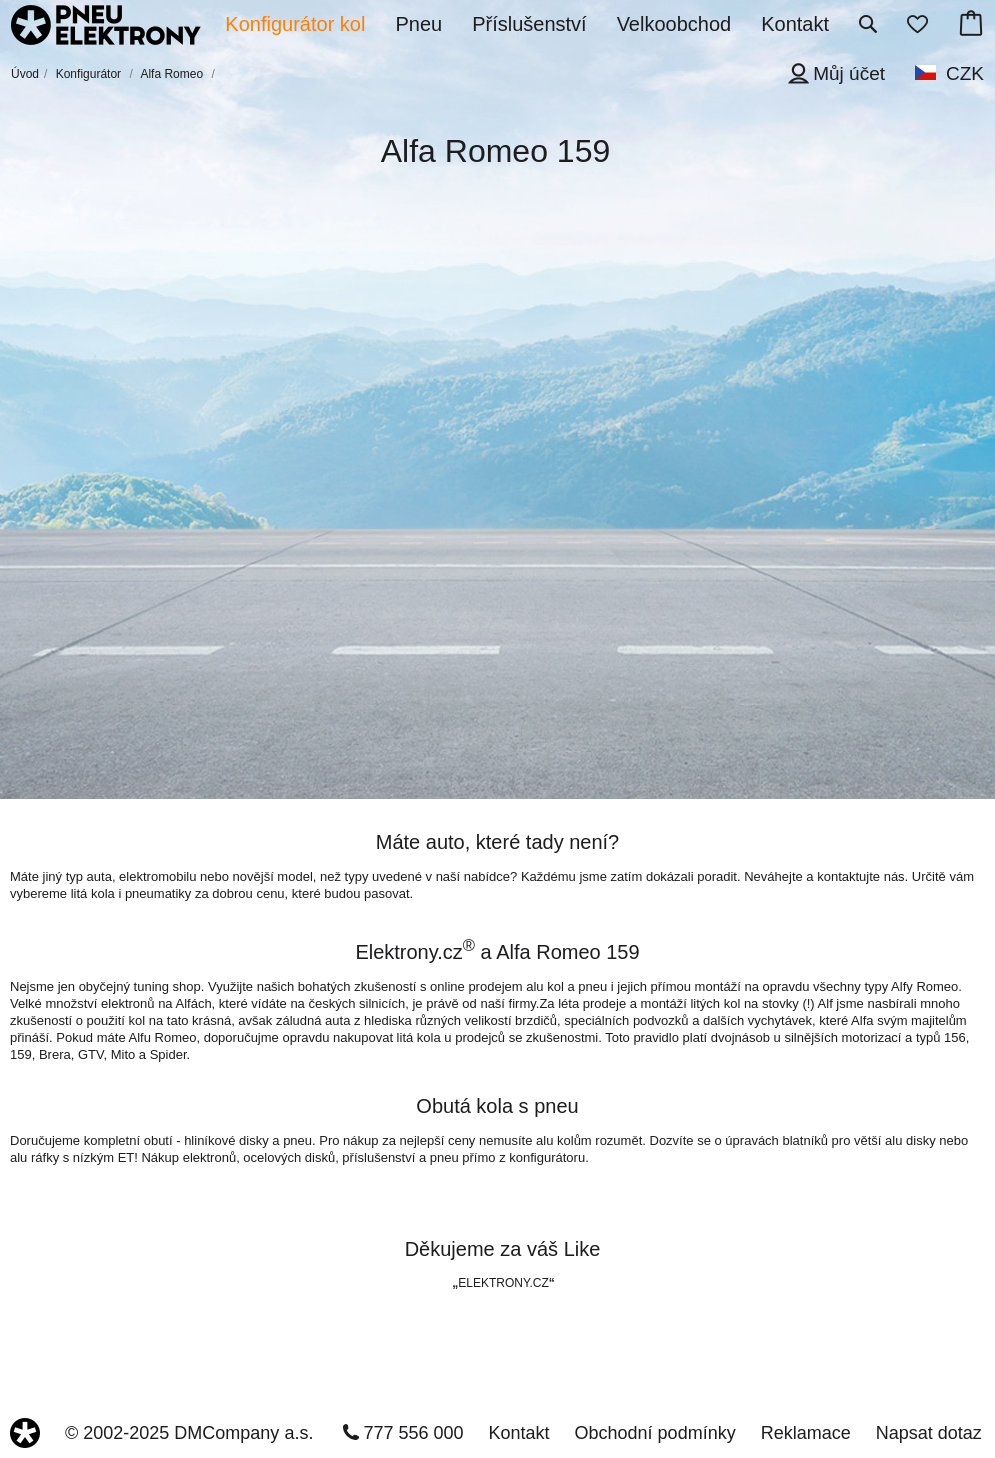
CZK (965, 73)
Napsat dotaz (929, 1433)
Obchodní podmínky (655, 1433)
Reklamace (806, 1433)
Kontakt (519, 1433)
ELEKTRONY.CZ (503, 1283)
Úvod (25, 74)
